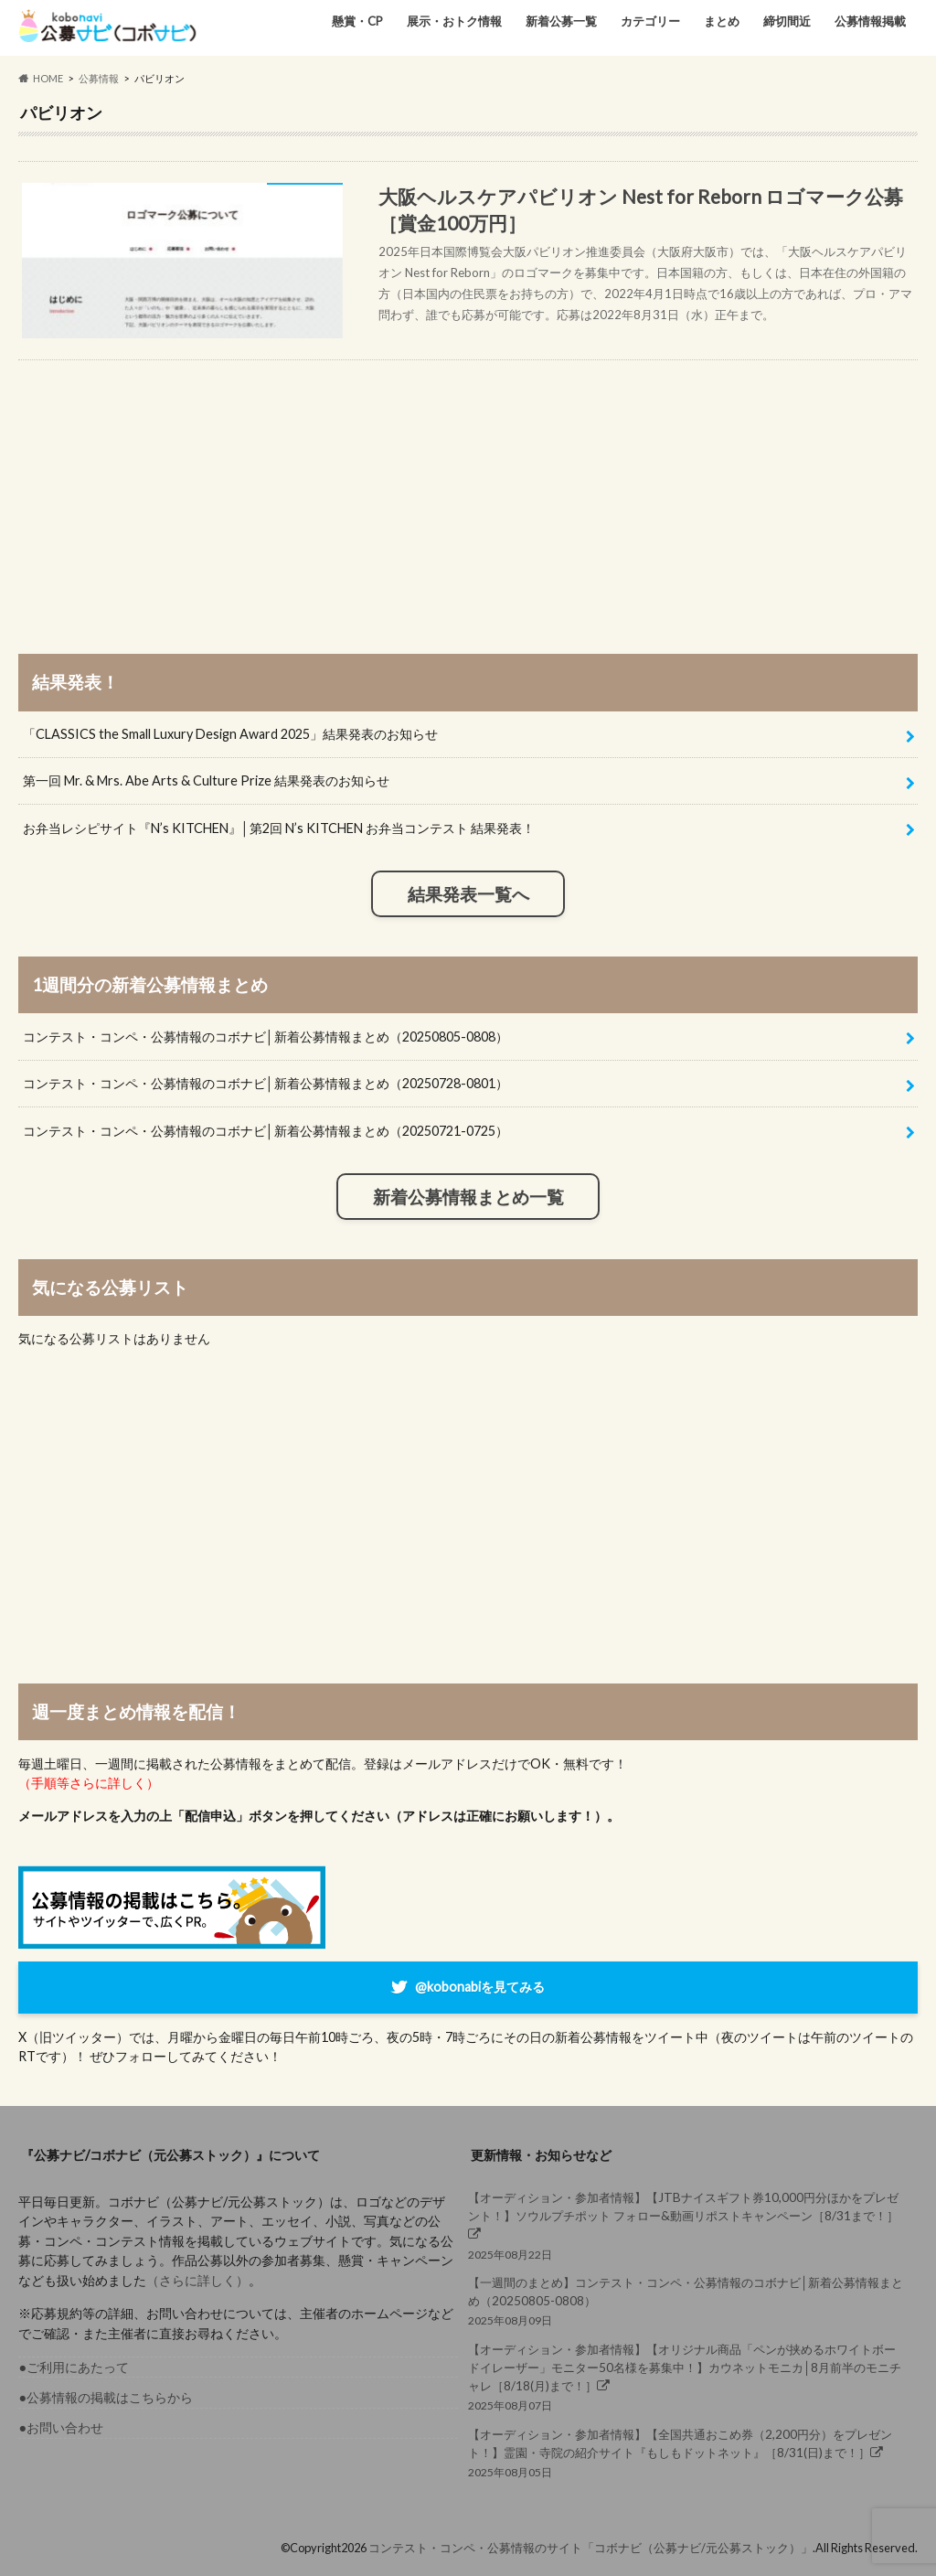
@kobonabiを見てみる (480, 1985)
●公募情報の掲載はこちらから (105, 2397)
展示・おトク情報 (454, 21)
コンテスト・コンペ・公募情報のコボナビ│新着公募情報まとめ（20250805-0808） (265, 1036)
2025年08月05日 (688, 2452)
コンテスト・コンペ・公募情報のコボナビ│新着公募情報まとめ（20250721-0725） (265, 1130)
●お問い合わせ (60, 2427)
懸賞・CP (357, 21)
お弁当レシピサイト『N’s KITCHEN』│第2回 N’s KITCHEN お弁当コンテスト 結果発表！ (279, 828)
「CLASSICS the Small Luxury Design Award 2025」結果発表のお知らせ (230, 734)
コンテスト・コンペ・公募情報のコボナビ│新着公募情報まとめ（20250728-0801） (265, 1083)
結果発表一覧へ (468, 894)
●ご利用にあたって (73, 2367)
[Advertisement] (468, 488)
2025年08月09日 (688, 2300)
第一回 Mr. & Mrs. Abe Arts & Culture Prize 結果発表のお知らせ (206, 780)
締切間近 (787, 21)
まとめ (721, 21)
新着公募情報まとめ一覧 (468, 1197)
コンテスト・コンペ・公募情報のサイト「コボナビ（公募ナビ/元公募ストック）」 (590, 2547)
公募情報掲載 (870, 21)
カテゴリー (650, 21)
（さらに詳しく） (197, 2280)
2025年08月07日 (688, 2376)
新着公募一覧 (561, 21)
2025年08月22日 (688, 2224)
